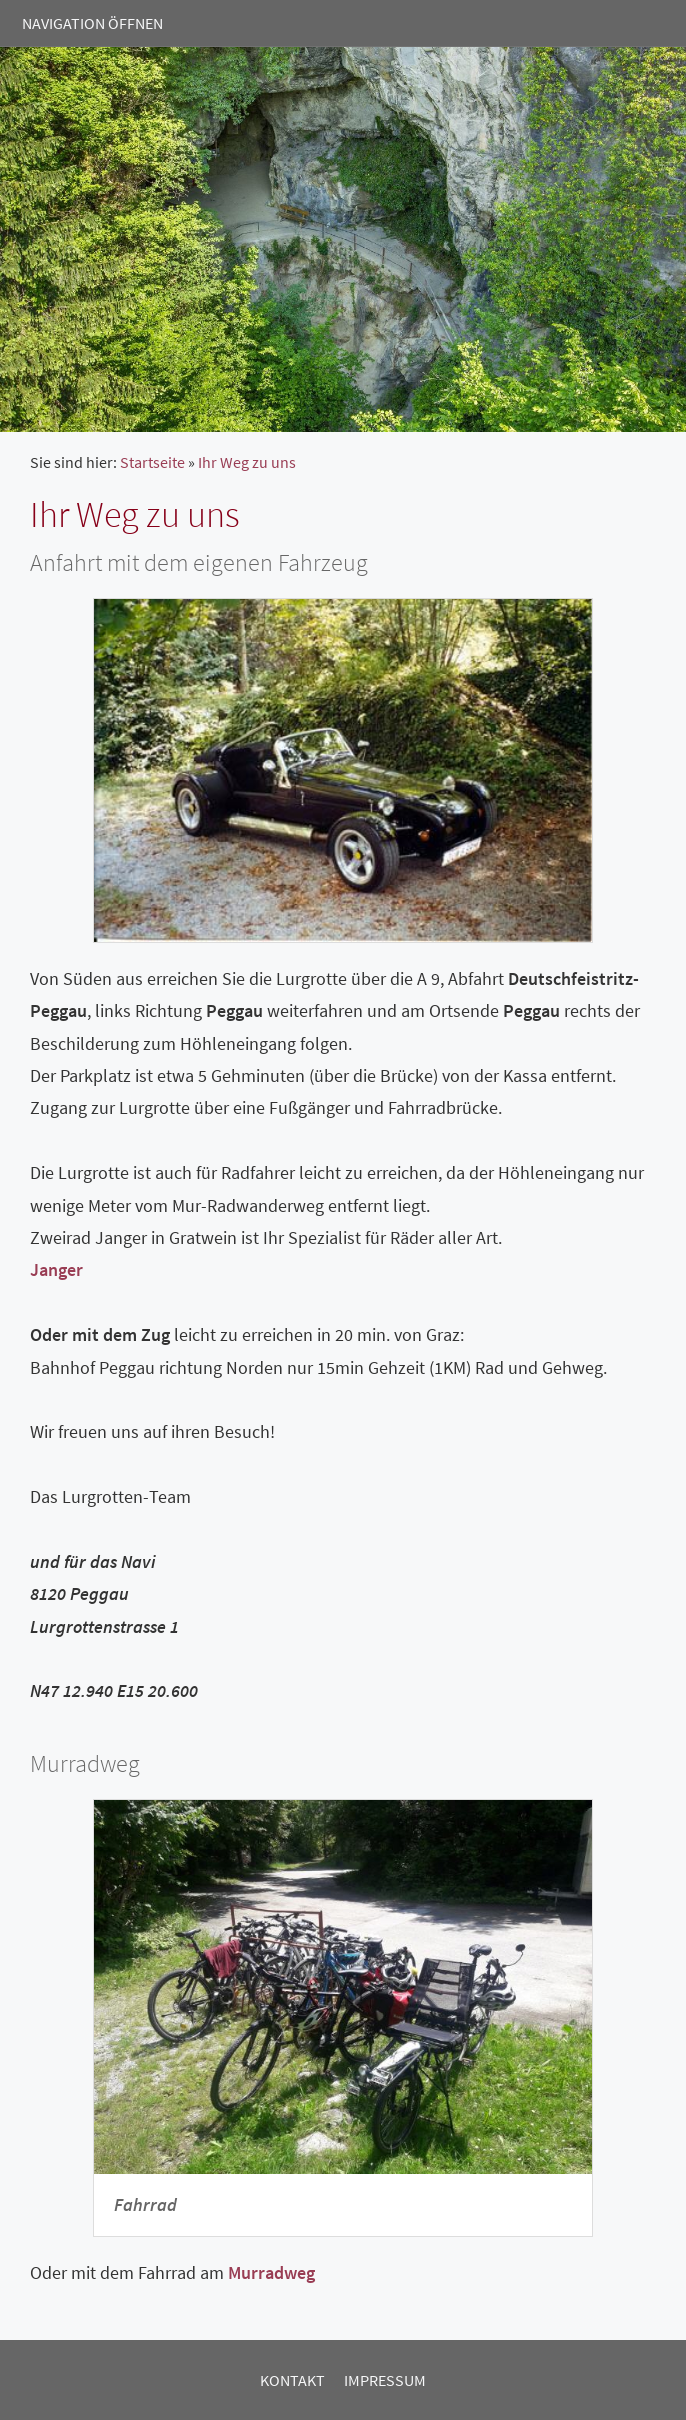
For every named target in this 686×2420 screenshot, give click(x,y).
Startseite (152, 462)
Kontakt (292, 2380)
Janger (56, 1269)
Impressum (385, 2380)
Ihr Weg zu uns (247, 462)
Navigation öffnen (92, 23)
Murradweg (271, 2272)
